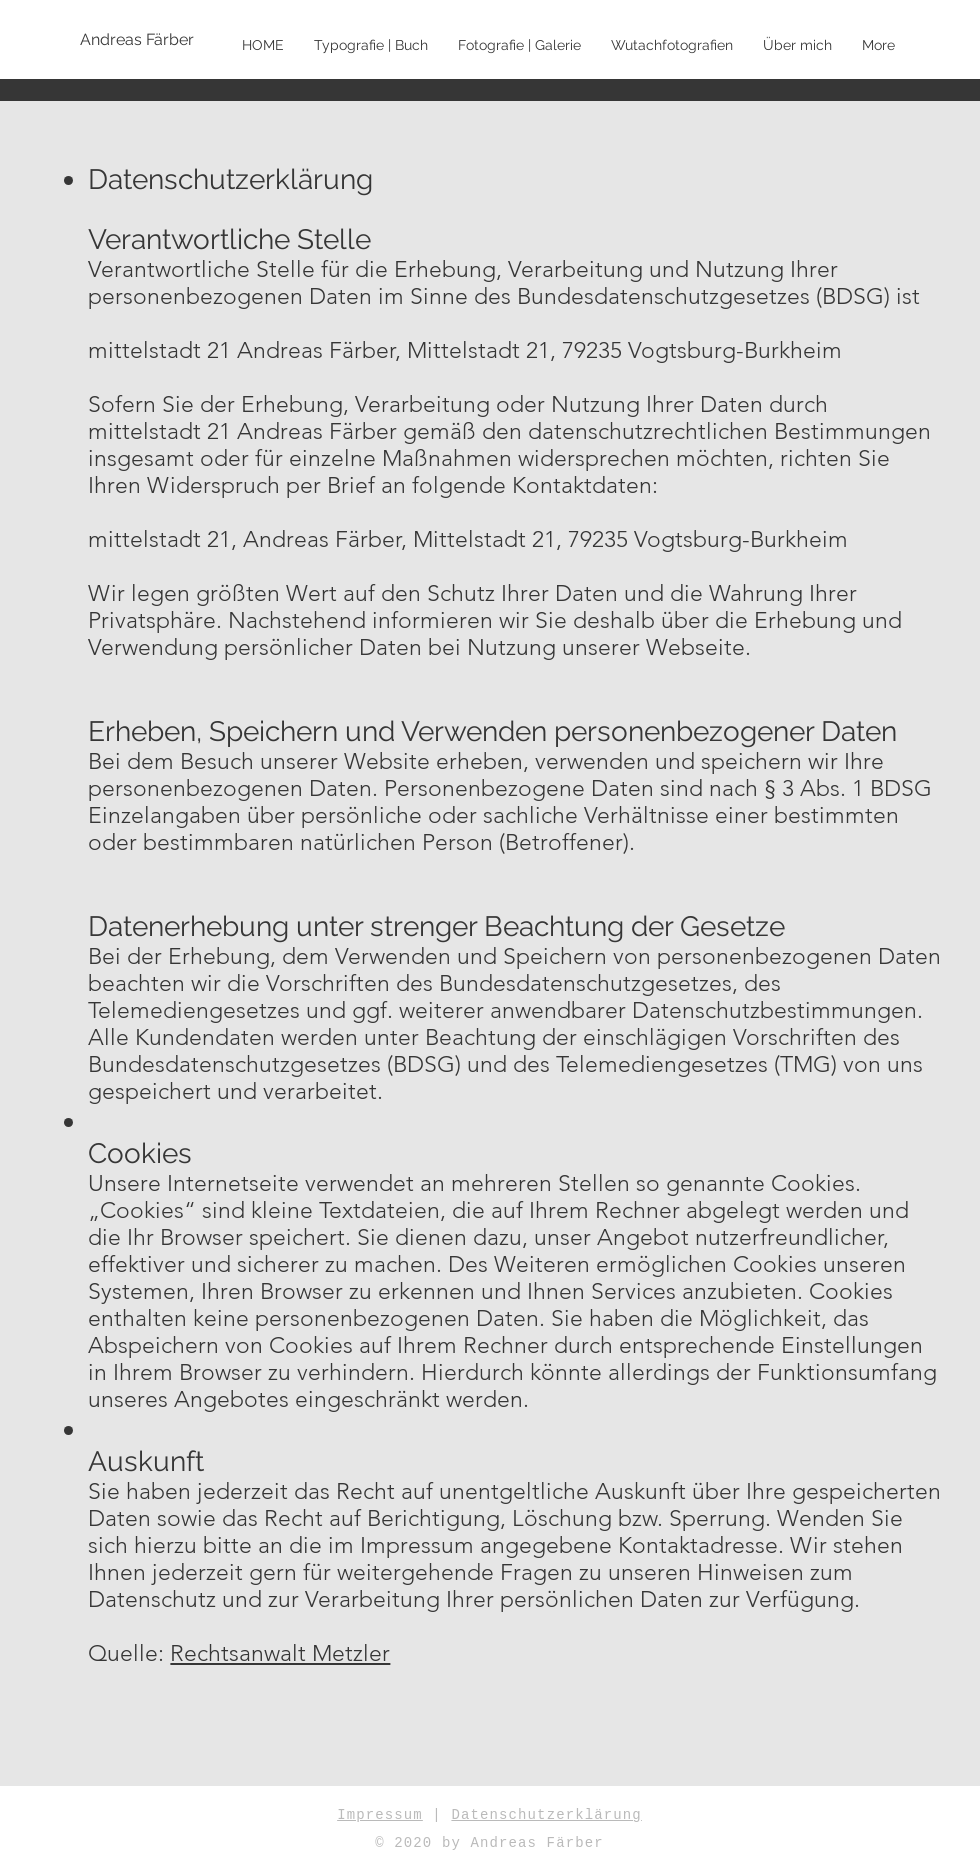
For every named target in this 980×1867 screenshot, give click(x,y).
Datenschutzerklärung (546, 1815)
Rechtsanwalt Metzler (280, 1653)
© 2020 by (422, 1843)
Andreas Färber (536, 1843)
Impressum (380, 1815)
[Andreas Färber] (145, 40)
